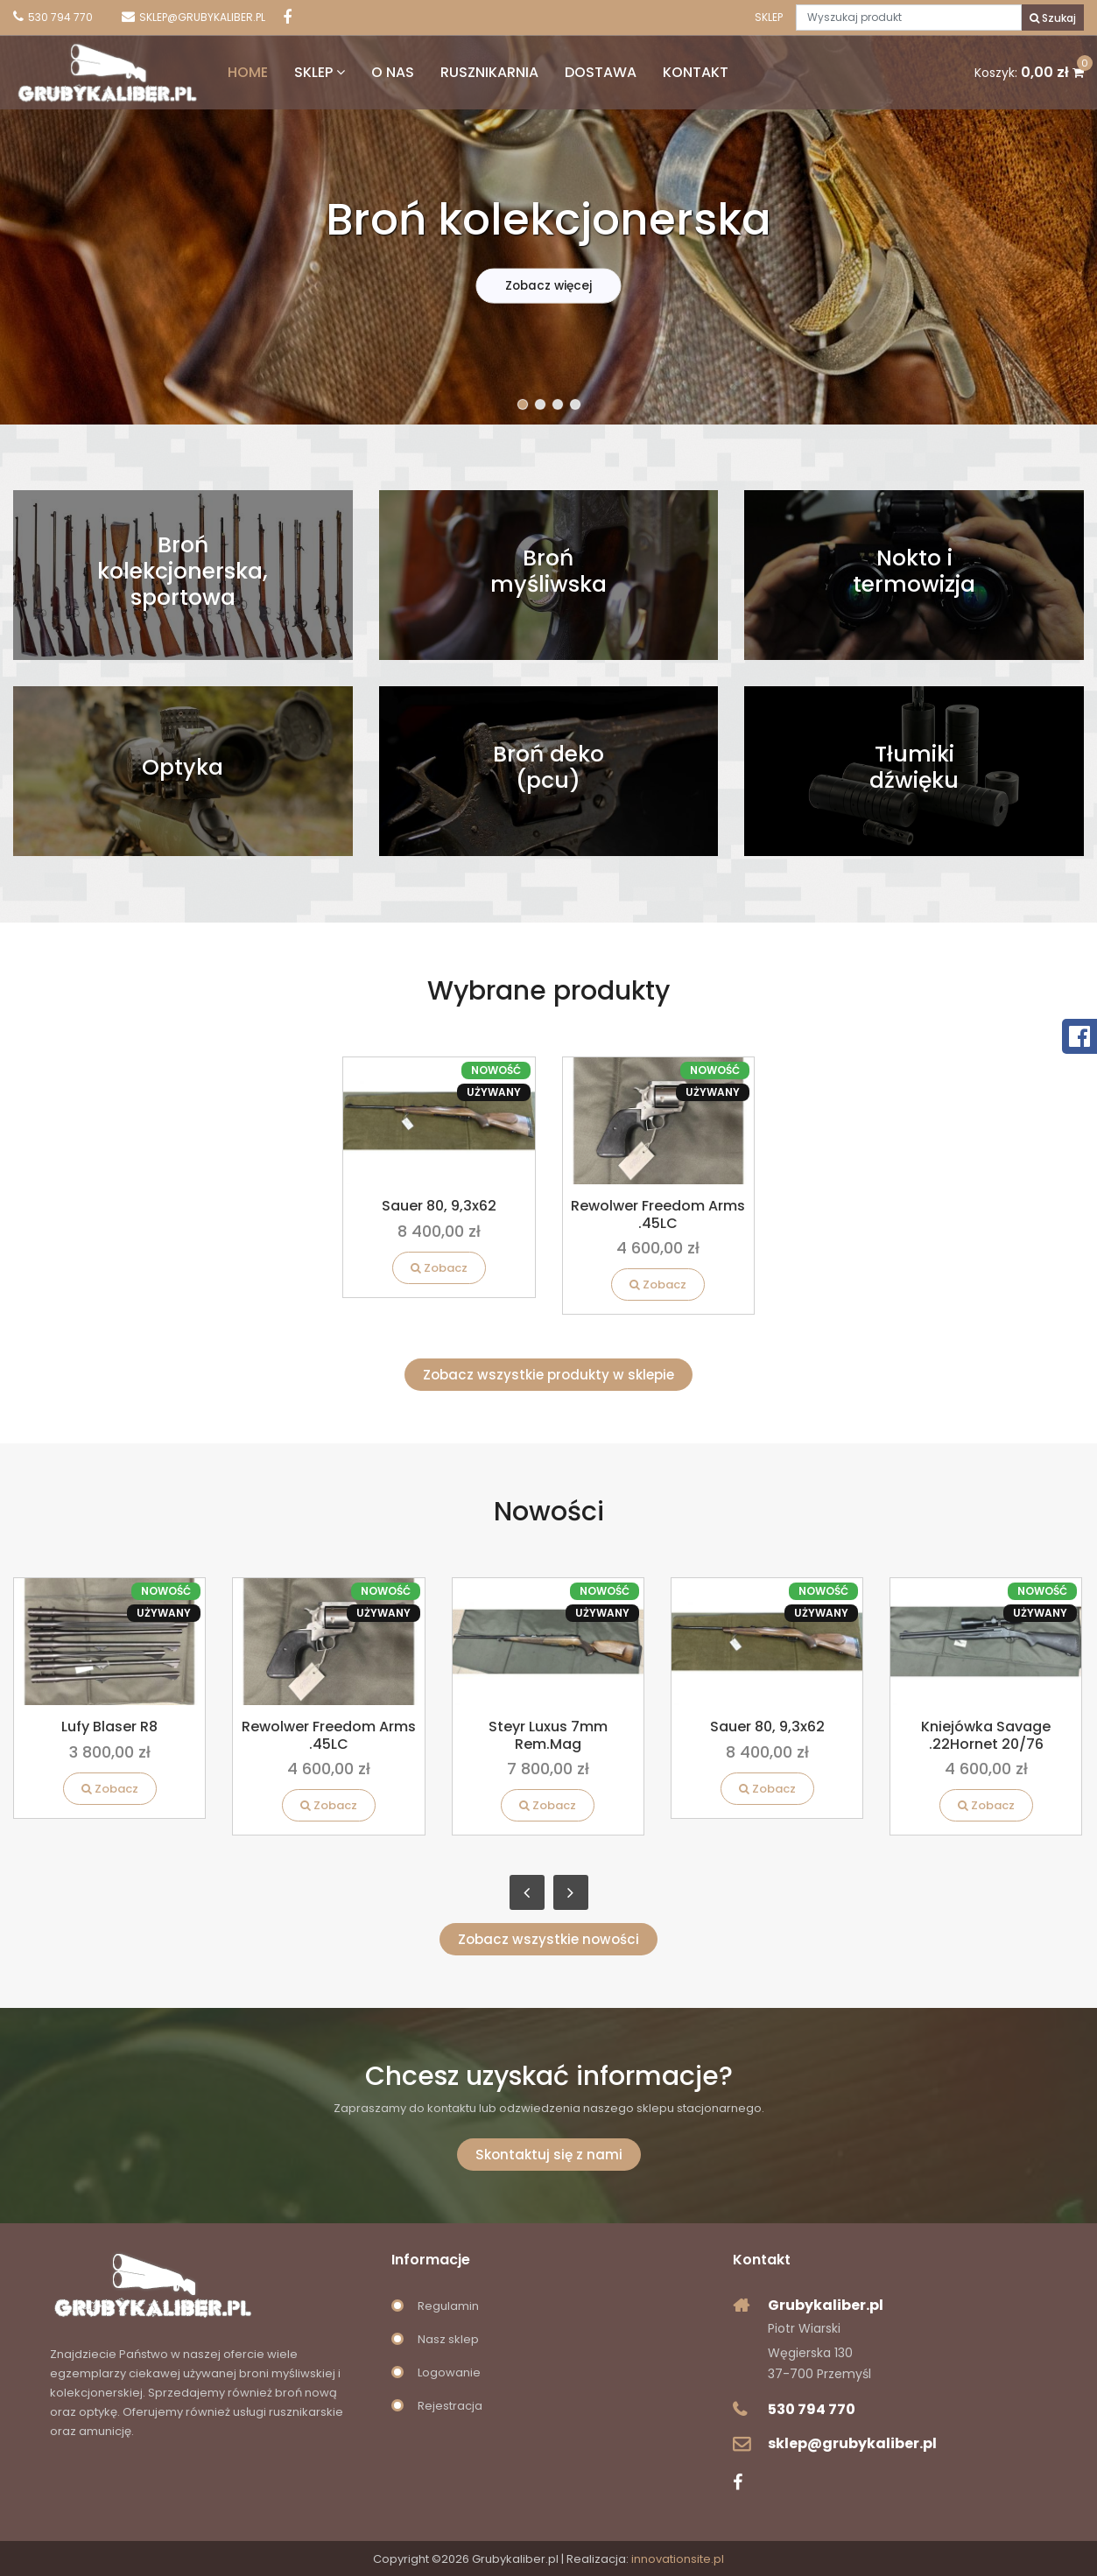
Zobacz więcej (548, 284)
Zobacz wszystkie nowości (549, 1938)
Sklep (768, 18)
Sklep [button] (289, 70)
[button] (522, 404)
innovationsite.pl (677, 2557)
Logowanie (449, 2370)
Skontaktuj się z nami (549, 2153)
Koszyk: (1029, 71)
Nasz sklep (448, 2337)
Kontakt (666, 70)
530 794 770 (811, 2407)
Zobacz (439, 1266)
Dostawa (571, 70)
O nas (362, 70)
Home (218, 70)
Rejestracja (450, 2404)
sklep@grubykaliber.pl (852, 2442)
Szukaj (1053, 18)
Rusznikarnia (460, 70)
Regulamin (448, 2304)
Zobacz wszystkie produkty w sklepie (548, 1374)
